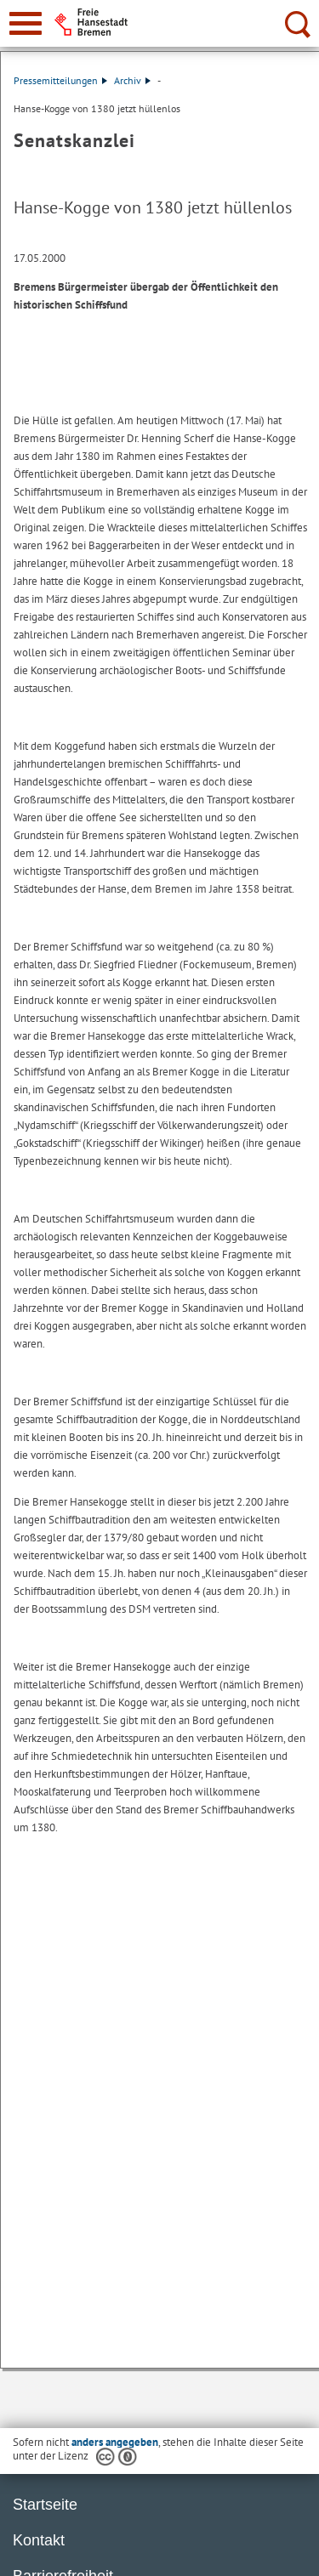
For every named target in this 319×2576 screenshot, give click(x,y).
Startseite (45, 2504)
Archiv (132, 80)
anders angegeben (114, 2442)
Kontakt (39, 2540)
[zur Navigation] (25, 23)
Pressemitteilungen (60, 80)
